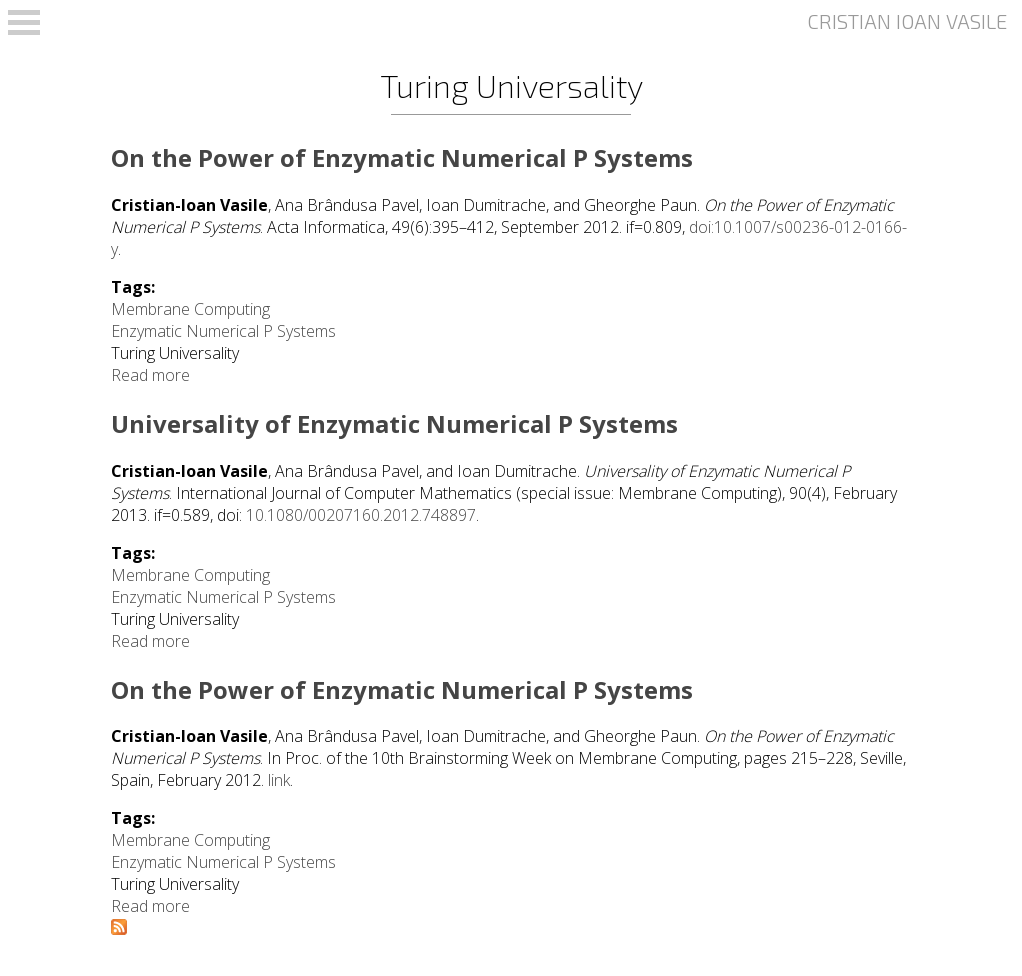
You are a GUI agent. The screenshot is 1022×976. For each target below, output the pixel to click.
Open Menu (24, 22)
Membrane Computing (190, 309)
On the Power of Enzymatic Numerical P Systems (402, 157)
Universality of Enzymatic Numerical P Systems (394, 423)
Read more (150, 375)
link (279, 780)
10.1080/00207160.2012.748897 (361, 515)
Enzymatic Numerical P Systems (223, 331)
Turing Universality (175, 353)
